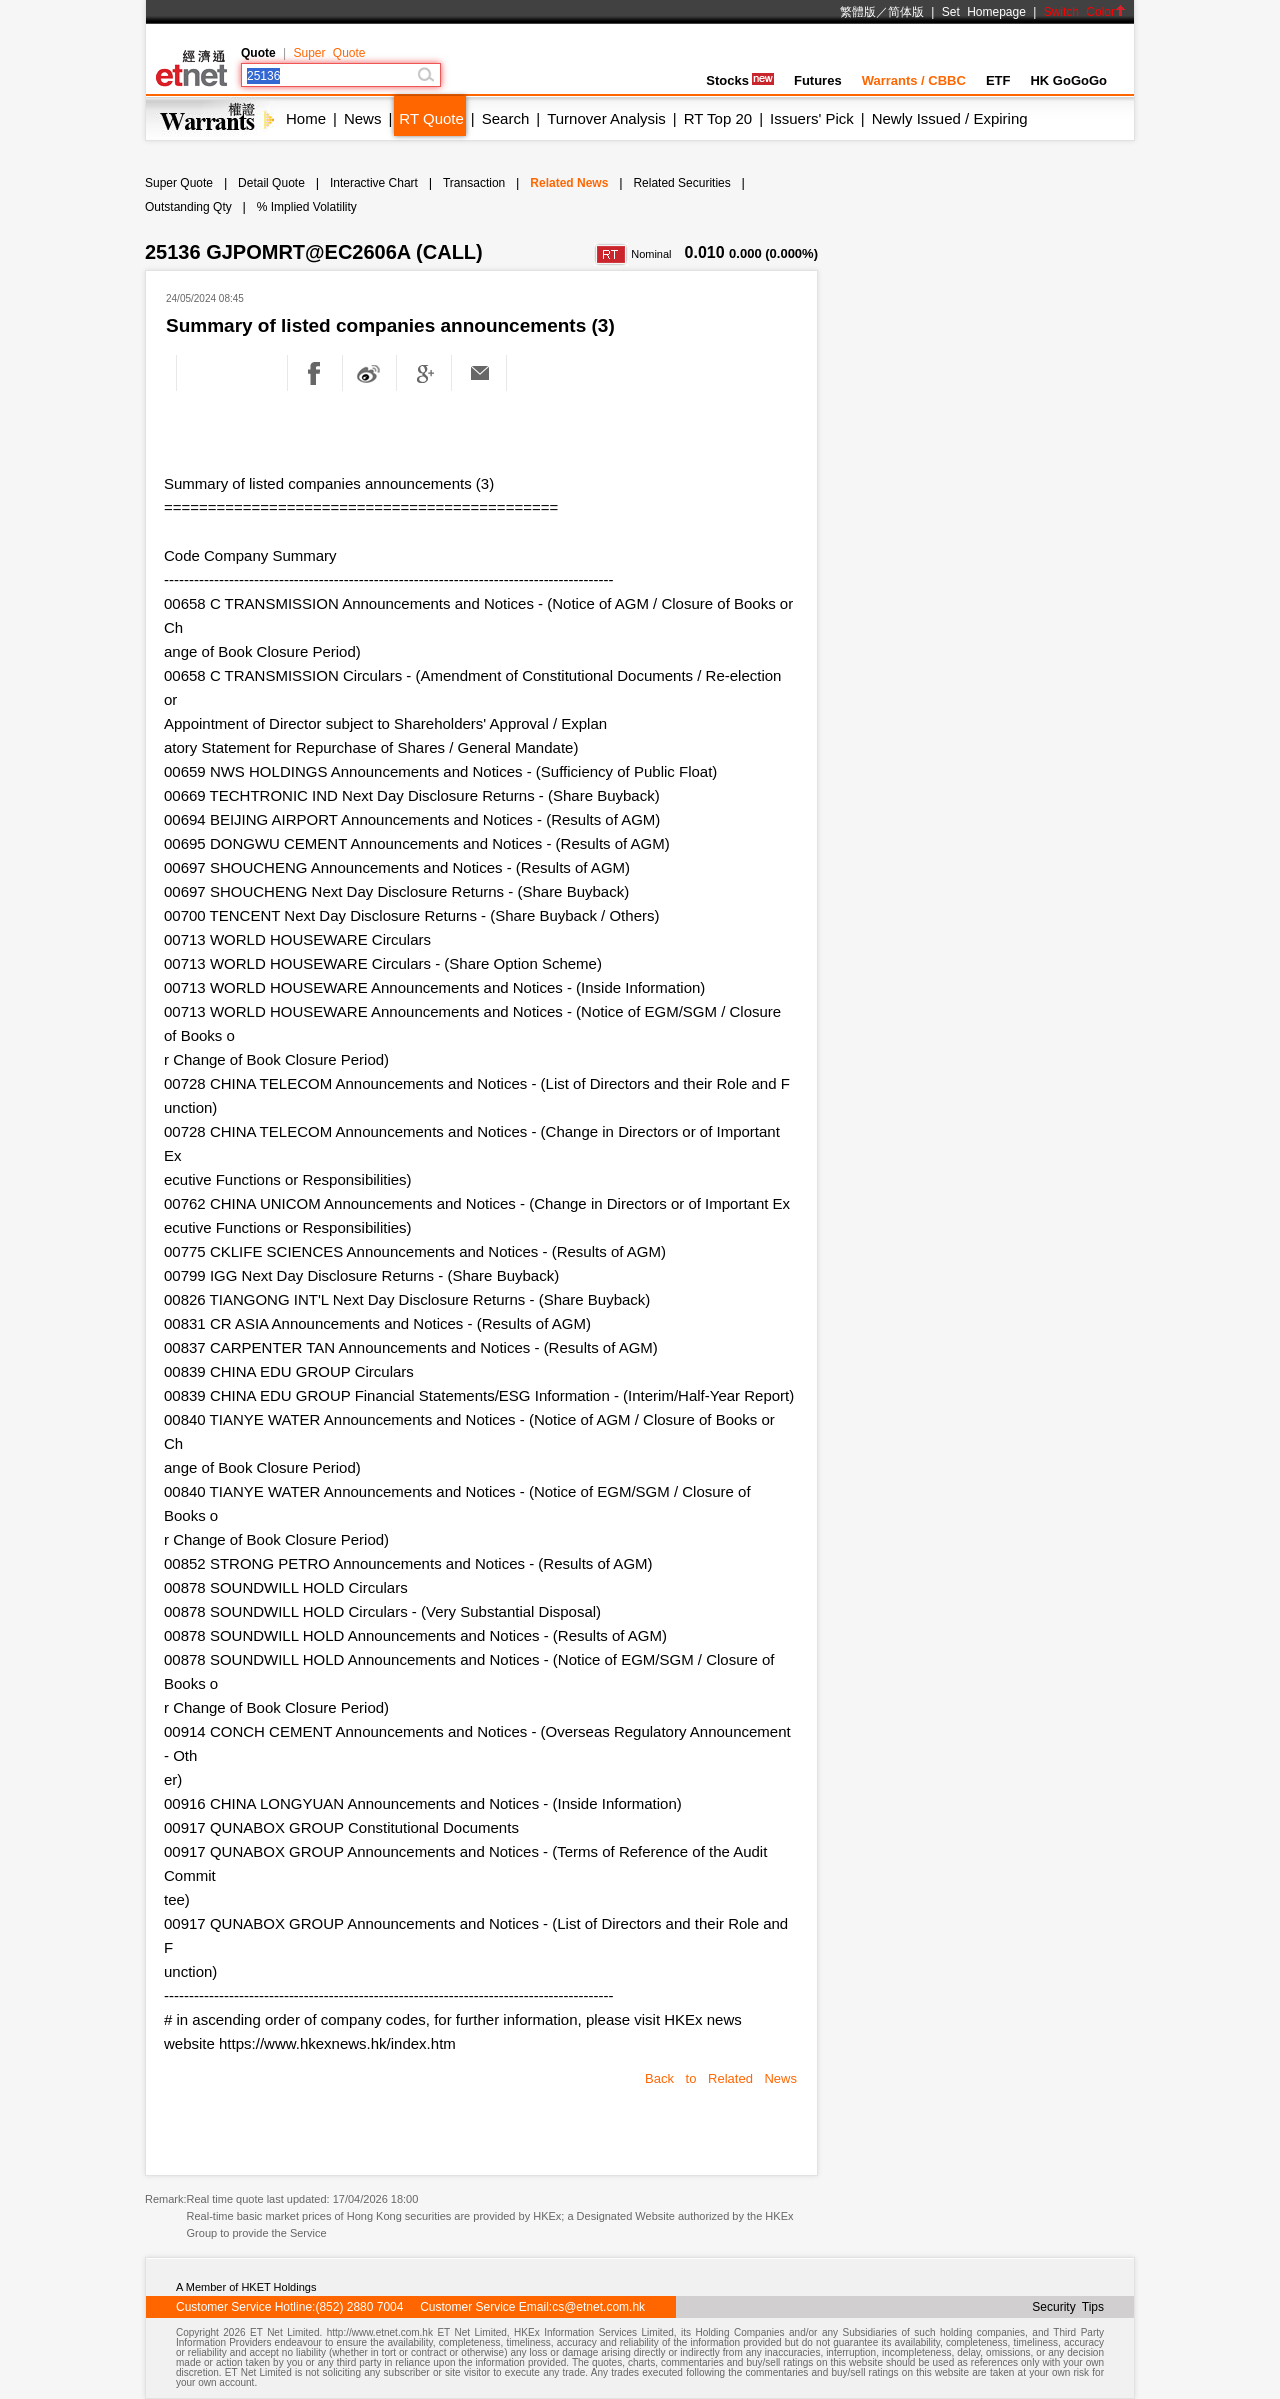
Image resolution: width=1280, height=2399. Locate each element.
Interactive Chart (374, 183)
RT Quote (431, 118)
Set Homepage (984, 12)
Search (506, 118)
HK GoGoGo (1068, 80)
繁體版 (858, 12)
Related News (569, 183)
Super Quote (329, 53)
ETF (998, 80)
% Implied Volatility (307, 207)
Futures (818, 80)
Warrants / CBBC (914, 80)
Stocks (740, 80)
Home (306, 118)
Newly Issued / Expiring (950, 118)
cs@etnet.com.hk (598, 2307)
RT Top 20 (718, 118)
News (363, 118)
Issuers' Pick (812, 118)
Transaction (474, 183)
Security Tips (1068, 2307)
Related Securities (681, 183)
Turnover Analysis (606, 118)
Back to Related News (721, 2078)
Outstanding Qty (188, 207)
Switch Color (1085, 12)
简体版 (906, 12)
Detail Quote (271, 183)
